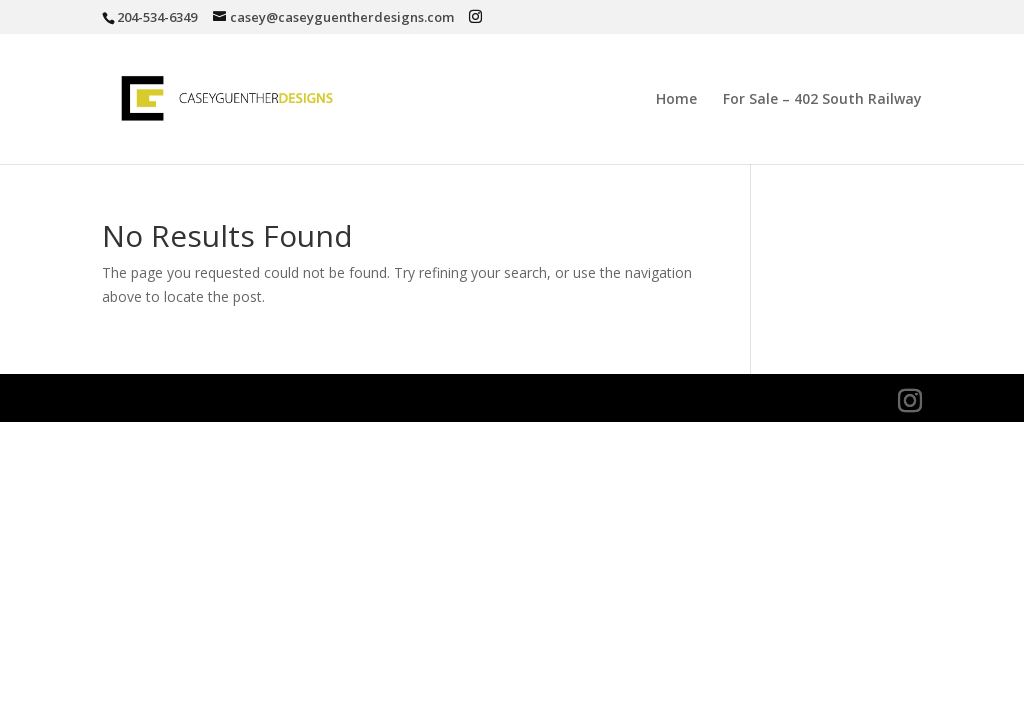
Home (676, 100)
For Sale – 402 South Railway (822, 100)
